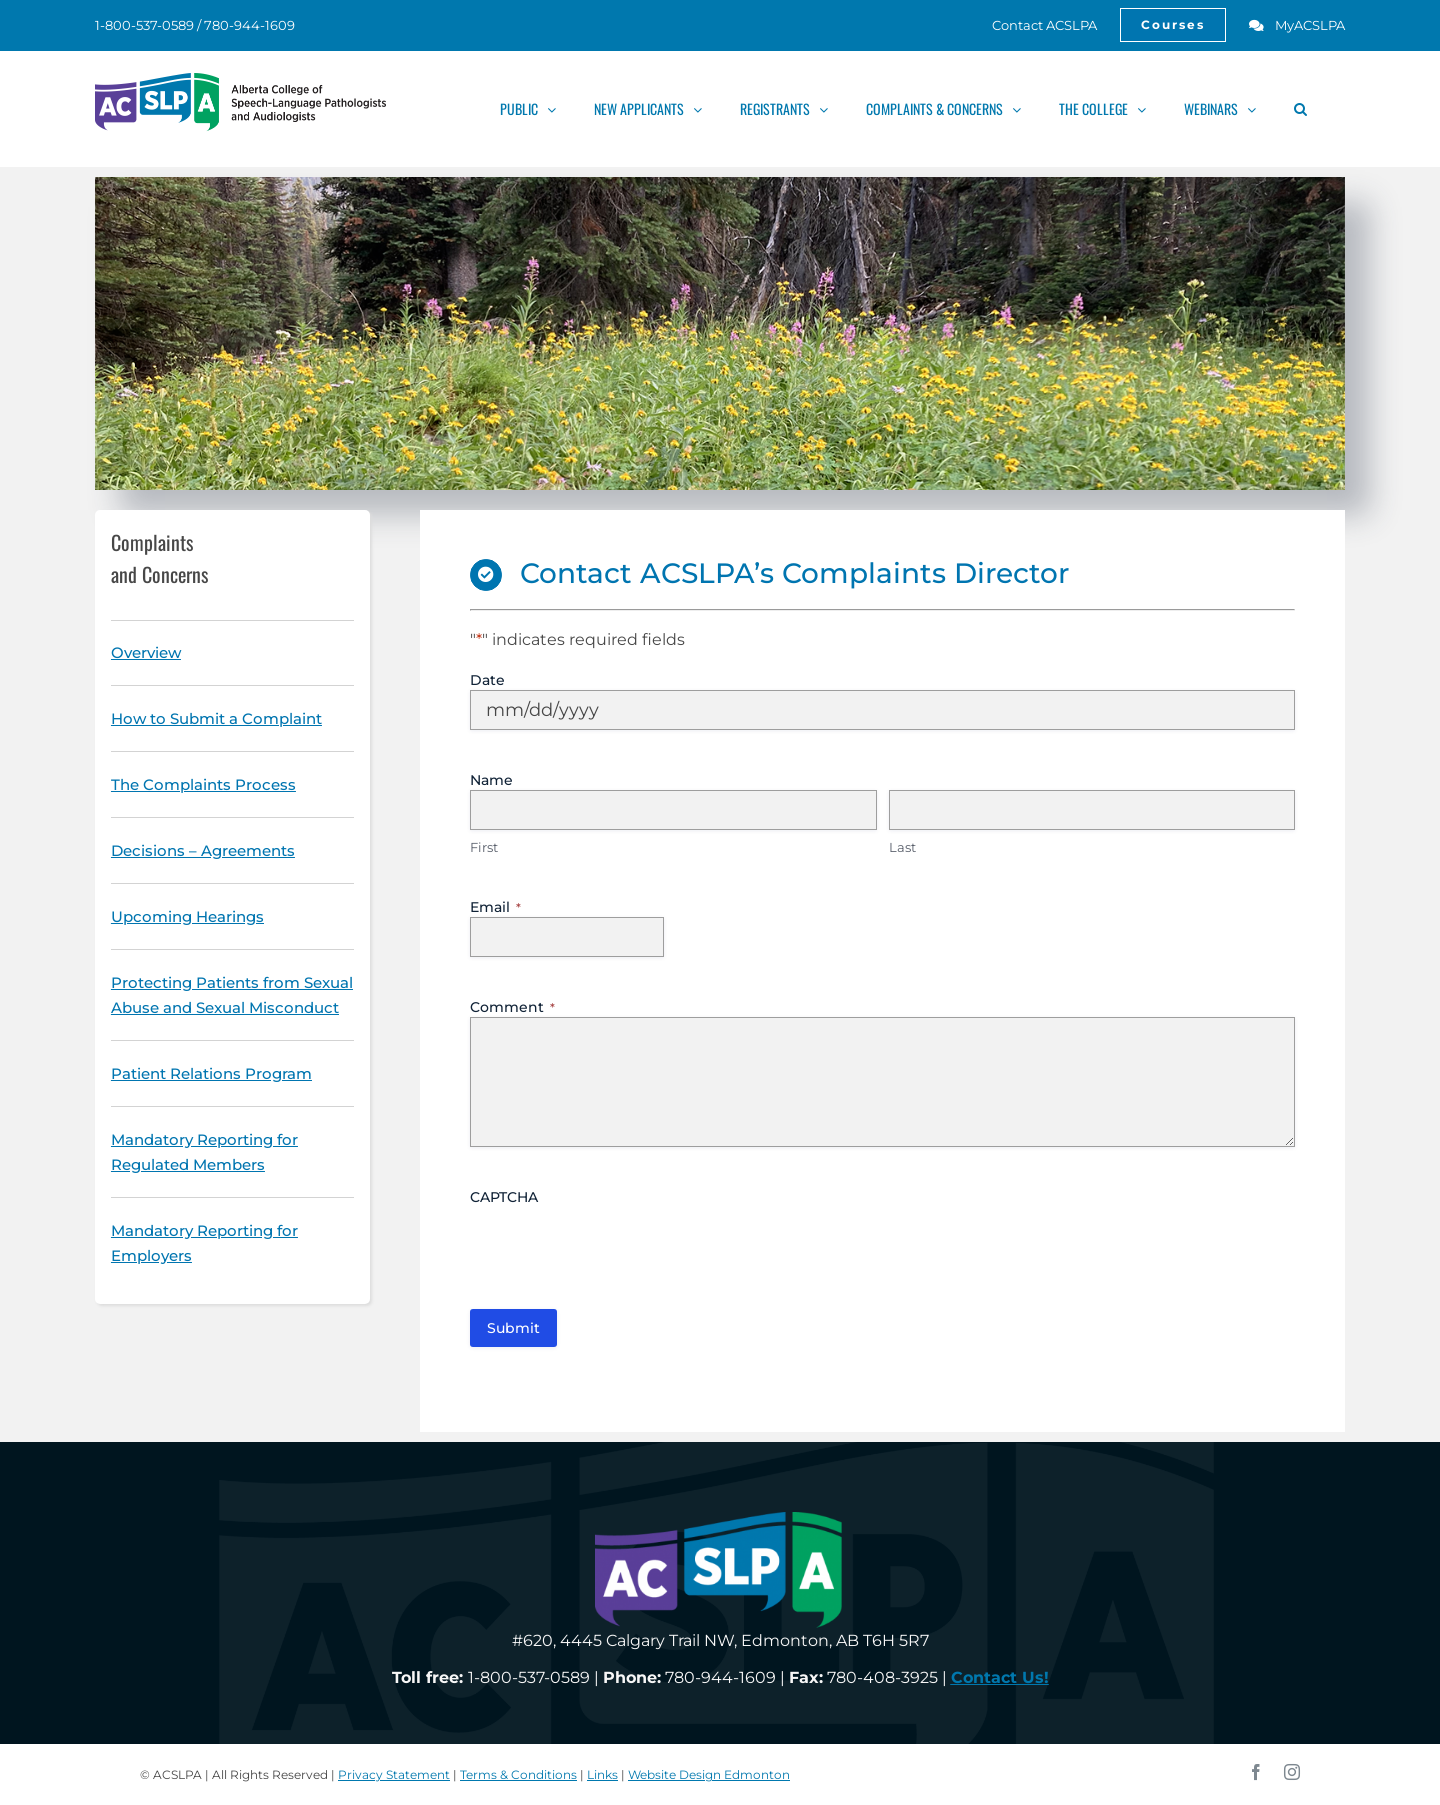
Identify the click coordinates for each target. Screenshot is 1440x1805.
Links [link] (602, 1774)
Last (902, 847)
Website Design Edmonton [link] (709, 1774)
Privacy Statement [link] (394, 1774)
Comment (512, 1007)
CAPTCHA (504, 1197)
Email (495, 907)
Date (487, 680)
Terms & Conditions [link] (518, 1774)
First (484, 847)
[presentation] (622, 1246)
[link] (1033, 25)
